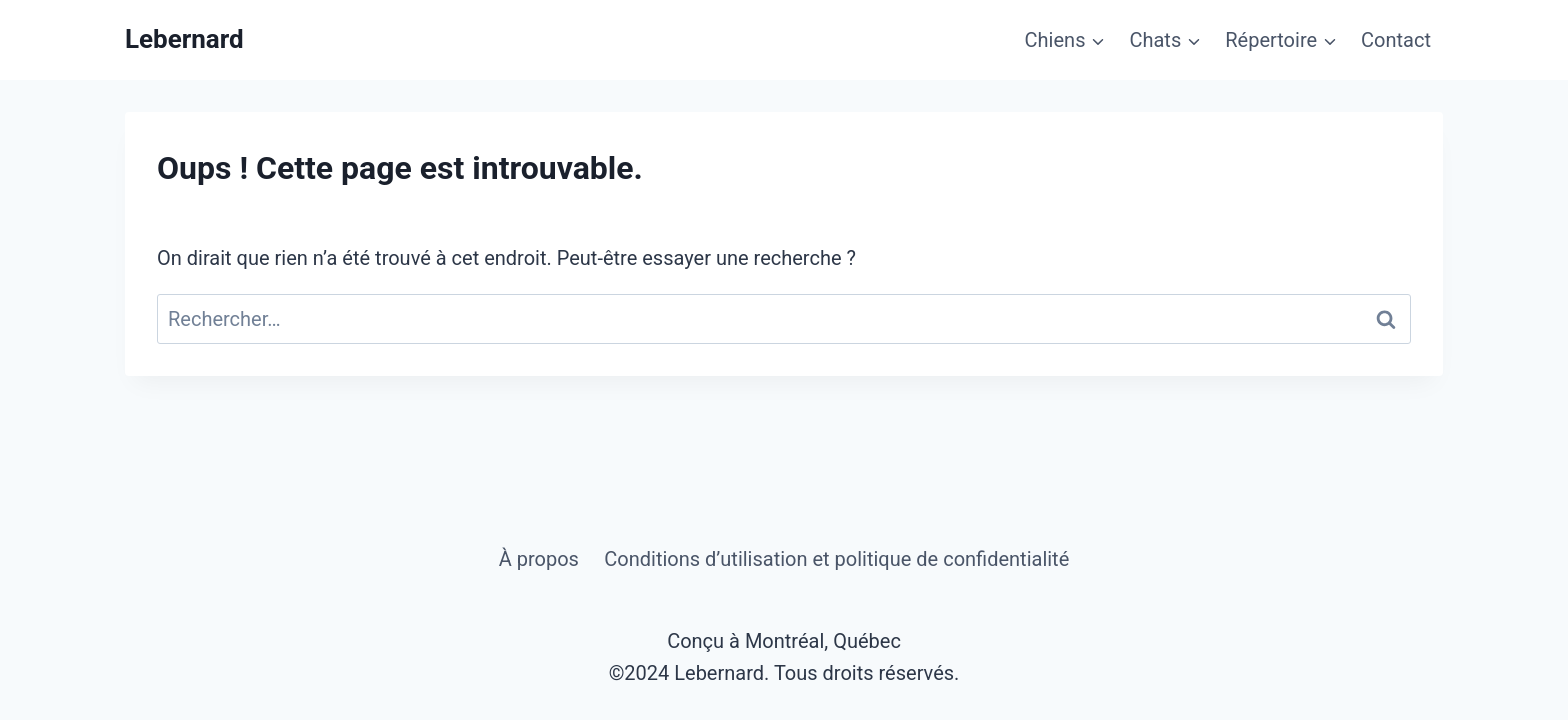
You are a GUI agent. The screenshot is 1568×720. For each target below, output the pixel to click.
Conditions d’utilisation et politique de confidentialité (836, 559)
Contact (1396, 40)
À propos (539, 559)
